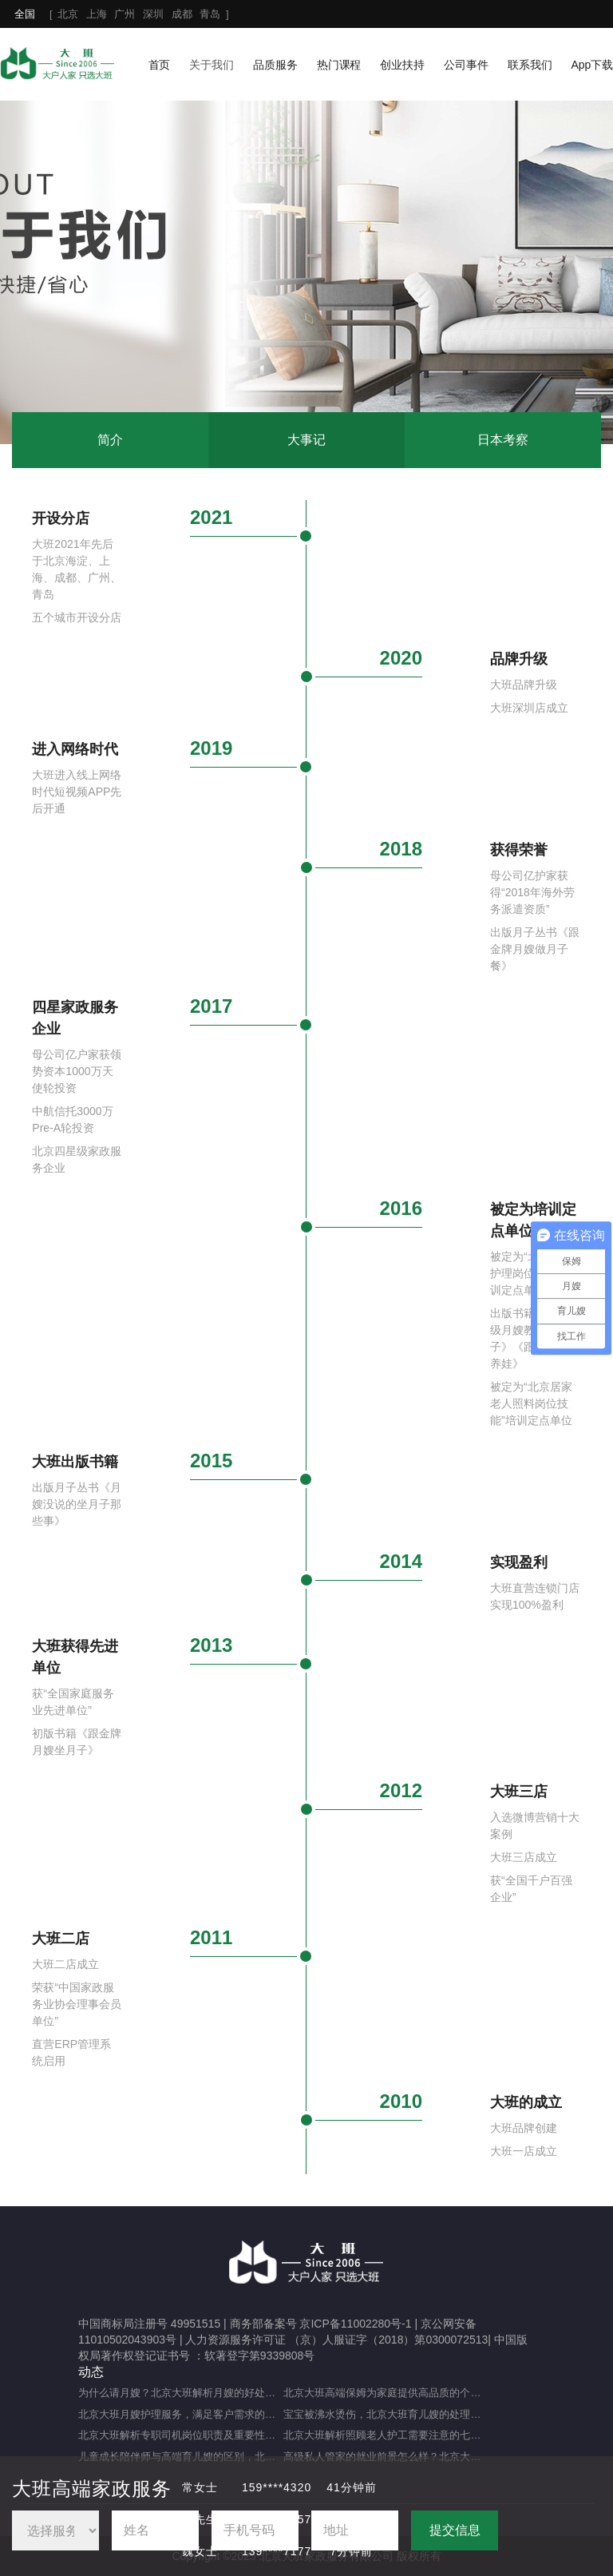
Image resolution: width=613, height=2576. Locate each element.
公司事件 (466, 64)
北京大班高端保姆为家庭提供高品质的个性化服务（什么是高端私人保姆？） (385, 2393)
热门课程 (339, 64)
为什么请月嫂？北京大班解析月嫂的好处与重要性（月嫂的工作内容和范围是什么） (180, 2393)
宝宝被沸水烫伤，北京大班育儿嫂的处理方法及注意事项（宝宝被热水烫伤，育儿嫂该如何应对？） (385, 2414)
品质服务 (275, 64)
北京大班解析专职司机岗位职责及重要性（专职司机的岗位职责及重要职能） (180, 2435)
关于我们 (211, 64)
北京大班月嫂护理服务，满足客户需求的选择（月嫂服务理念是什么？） (180, 2414)
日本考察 (502, 440)
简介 (110, 440)
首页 (159, 64)
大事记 (306, 440)
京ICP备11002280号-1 (355, 2323)
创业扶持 (402, 64)
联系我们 (530, 64)
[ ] (121, 14)
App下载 (592, 64)
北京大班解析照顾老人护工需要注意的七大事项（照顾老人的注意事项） (385, 2435)
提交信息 (455, 2530)
